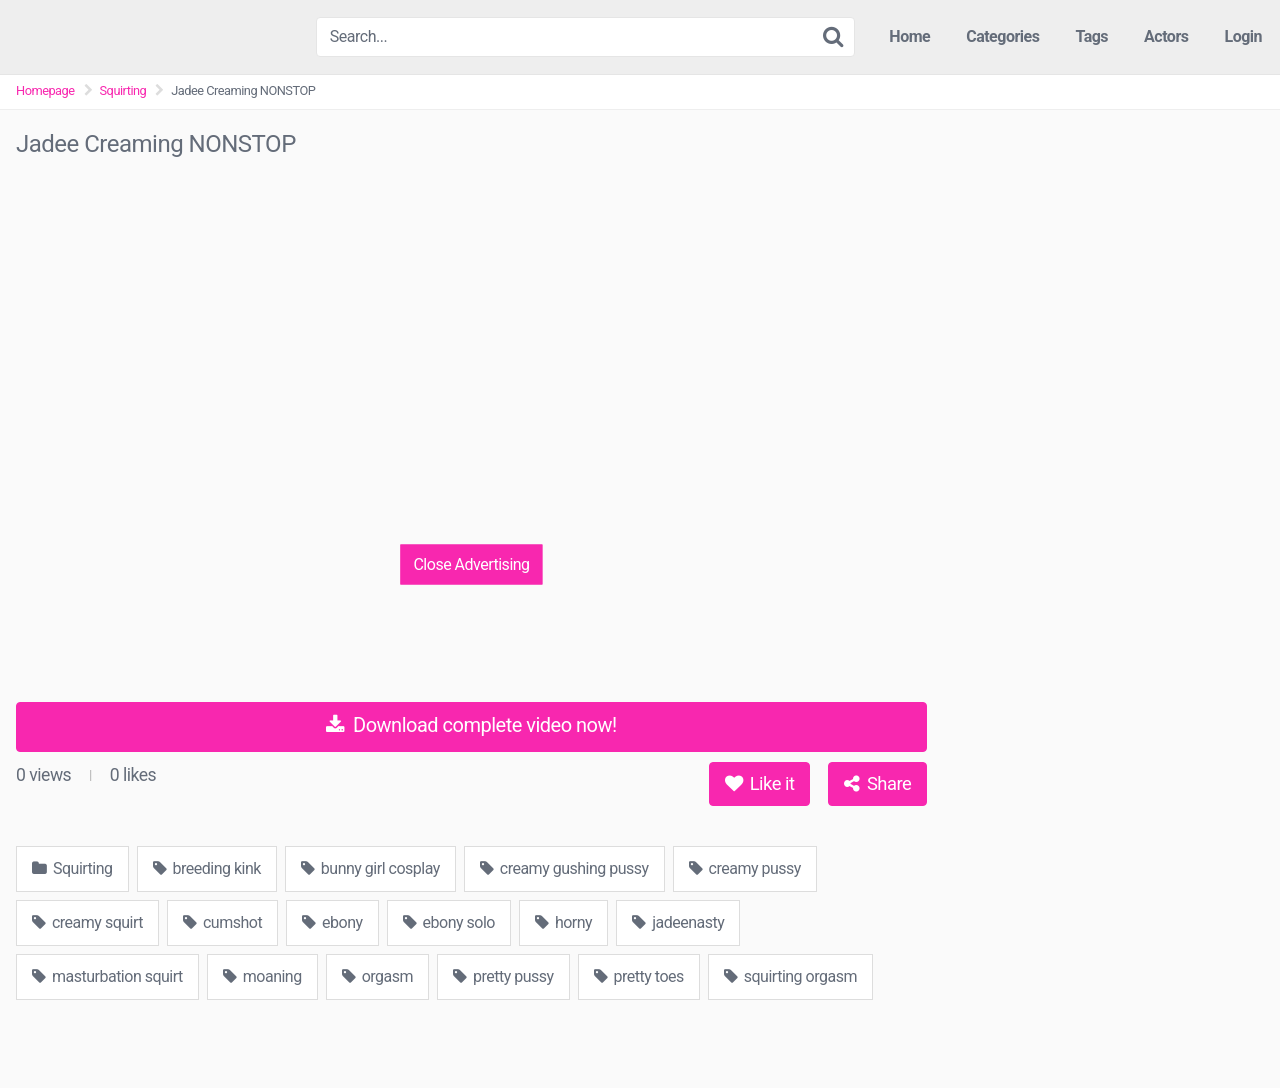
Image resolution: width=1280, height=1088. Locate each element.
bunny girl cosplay (370, 868)
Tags (1091, 36)
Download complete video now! (471, 725)
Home (909, 36)
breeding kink (207, 868)
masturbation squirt (107, 976)
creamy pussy (745, 868)
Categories (1002, 36)
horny (563, 922)
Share (877, 783)
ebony (332, 922)
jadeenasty (678, 922)
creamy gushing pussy (564, 868)
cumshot (222, 922)
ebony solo (449, 922)
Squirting (123, 90)
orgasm (377, 976)
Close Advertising (471, 563)
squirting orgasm (790, 976)
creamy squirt (87, 922)
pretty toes (639, 976)
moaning (262, 976)
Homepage (45, 90)
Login (1243, 36)
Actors (1166, 36)
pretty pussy (503, 976)
